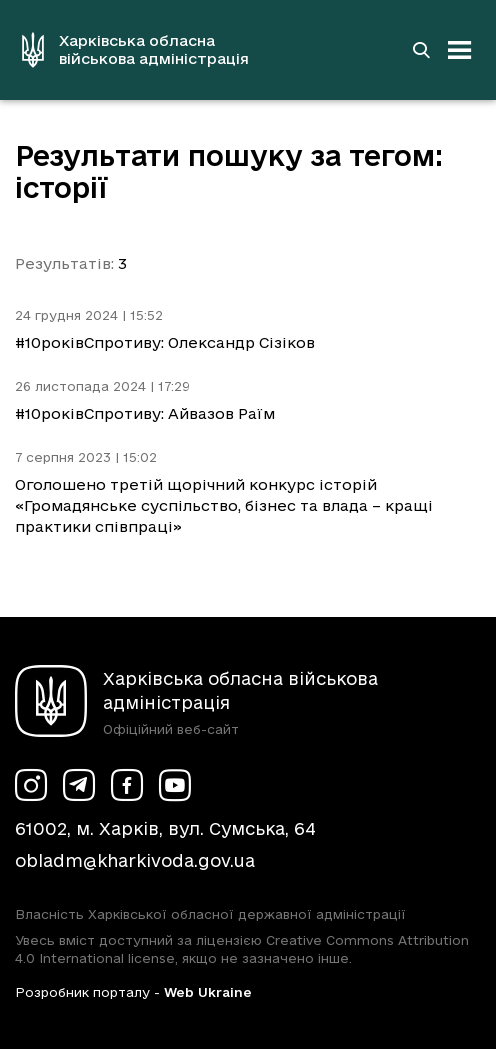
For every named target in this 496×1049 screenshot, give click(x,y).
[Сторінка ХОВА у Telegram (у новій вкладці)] (79, 785)
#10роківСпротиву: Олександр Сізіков (165, 342)
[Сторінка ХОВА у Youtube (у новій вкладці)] (175, 785)
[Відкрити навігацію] (460, 50)
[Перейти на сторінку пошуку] (421, 50)
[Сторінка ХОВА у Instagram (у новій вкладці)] (31, 785)
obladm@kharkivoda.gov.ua (135, 860)
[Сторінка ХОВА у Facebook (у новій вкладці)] (127, 785)
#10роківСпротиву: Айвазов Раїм (145, 413)
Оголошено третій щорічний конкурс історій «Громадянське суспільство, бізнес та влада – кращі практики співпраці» (224, 505)
